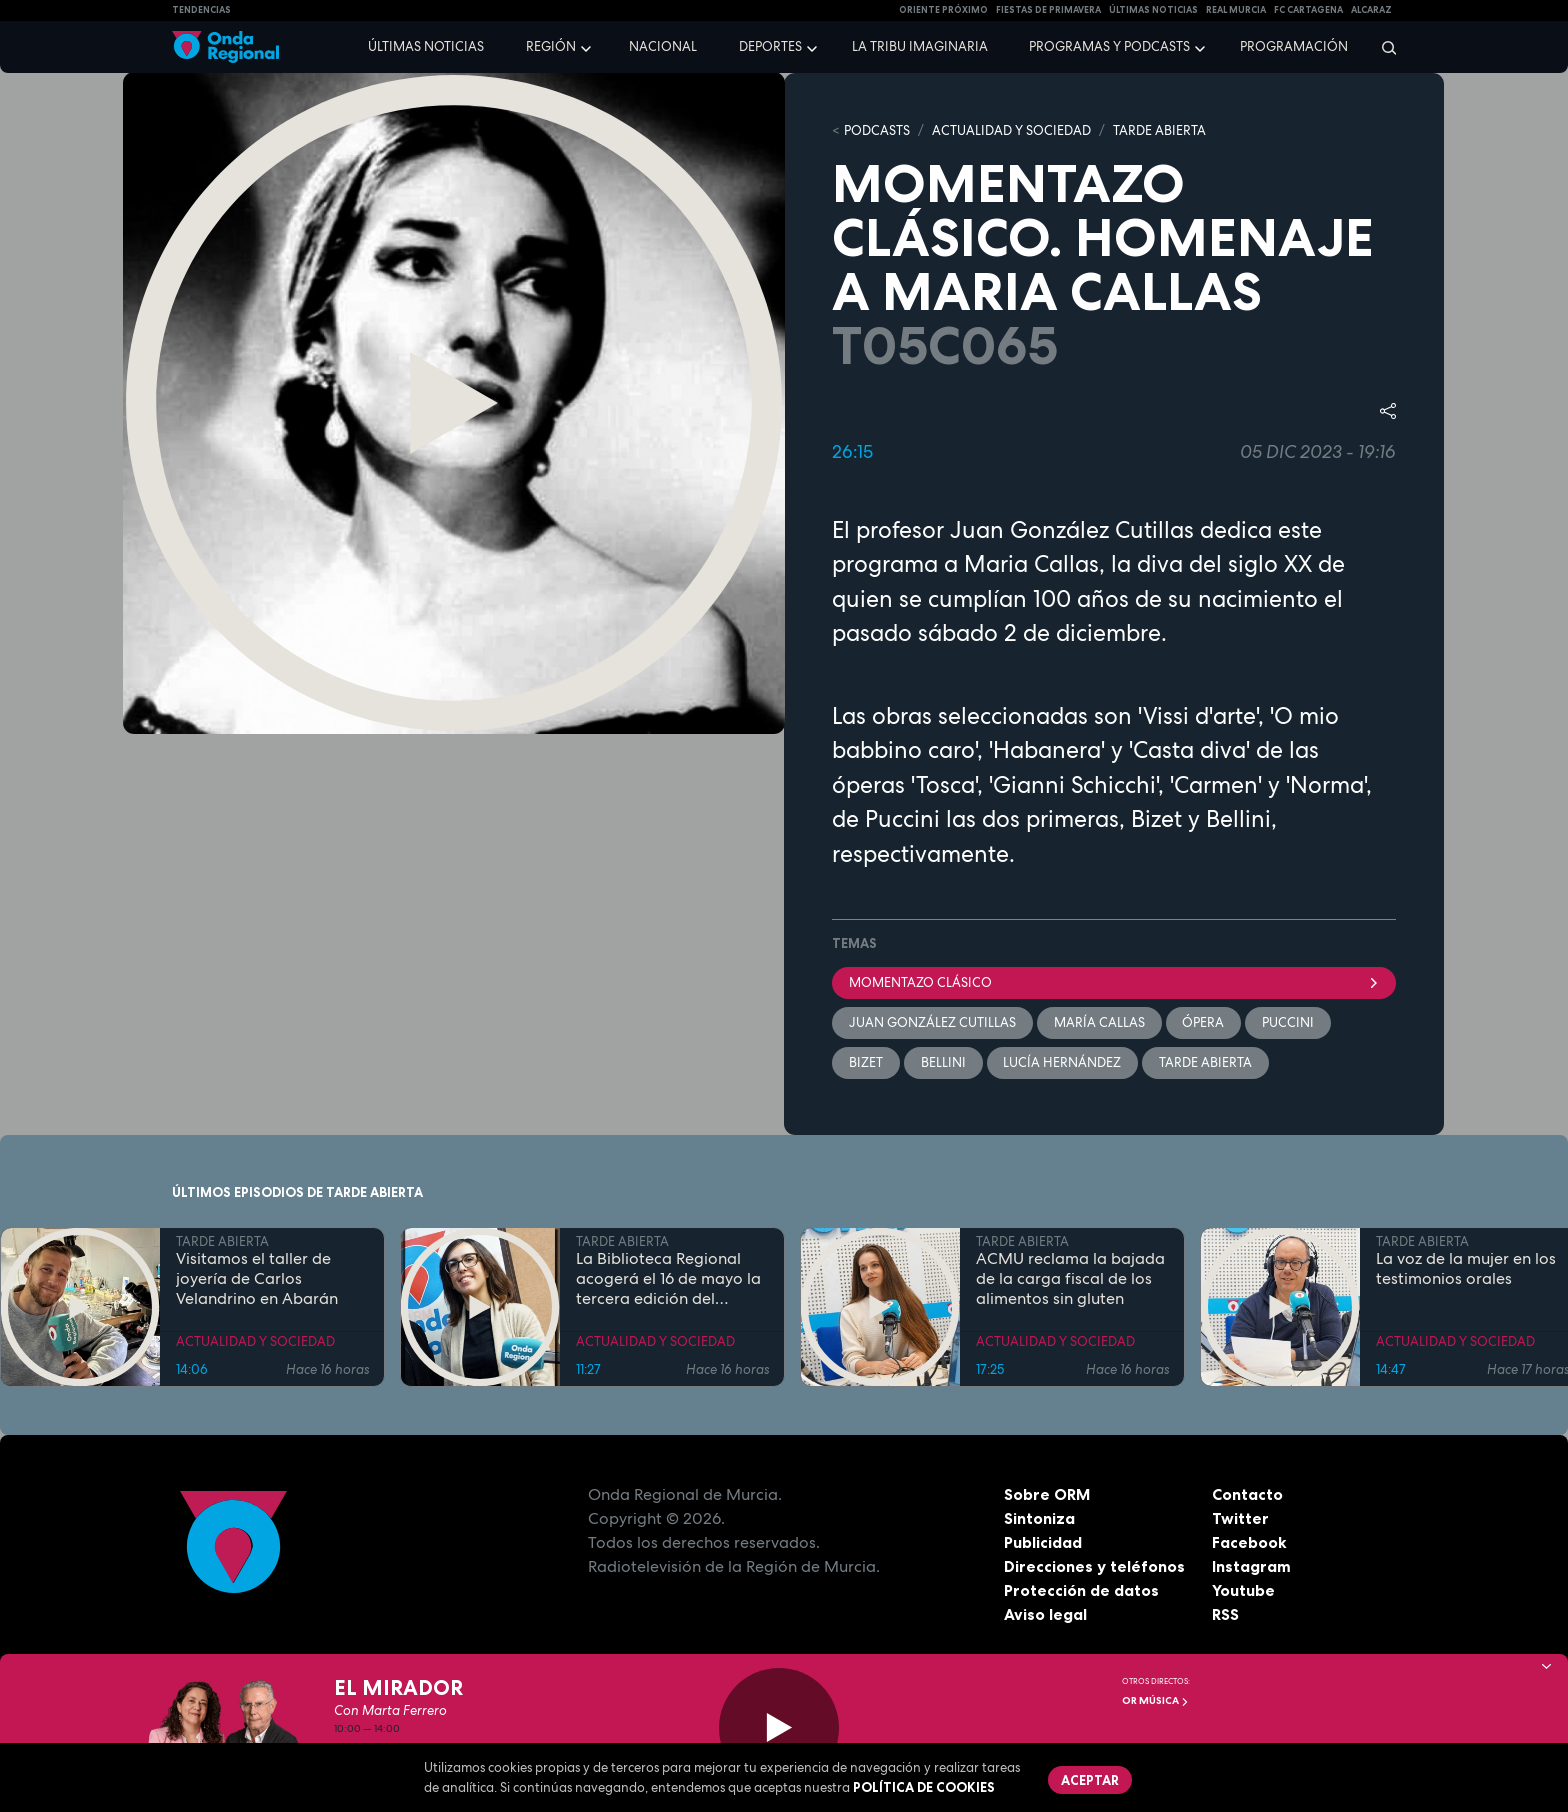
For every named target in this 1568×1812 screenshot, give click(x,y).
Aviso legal (1045, 1615)
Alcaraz (1371, 10)
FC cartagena (1308, 10)
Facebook (1249, 1543)
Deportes (770, 46)
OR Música (1155, 1700)
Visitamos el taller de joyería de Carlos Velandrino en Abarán (257, 1280)
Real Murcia (1236, 10)
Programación (1294, 46)
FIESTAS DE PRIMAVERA (1048, 10)
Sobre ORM (1048, 1495)
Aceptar (1090, 1780)
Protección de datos (1082, 1591)
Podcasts (877, 130)
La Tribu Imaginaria (920, 46)
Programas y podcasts (1109, 46)
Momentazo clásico (1114, 982)
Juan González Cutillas (932, 1022)
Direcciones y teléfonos (1095, 1567)
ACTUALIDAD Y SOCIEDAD (1011, 130)
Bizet (866, 1062)
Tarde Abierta (1206, 1062)
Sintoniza (1039, 1519)
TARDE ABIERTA (1159, 130)
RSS (1226, 1615)
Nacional (663, 46)
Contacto (1247, 1495)
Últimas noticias (426, 46)
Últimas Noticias (1153, 10)
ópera (1204, 1022)
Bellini (943, 1062)
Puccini (1289, 1022)
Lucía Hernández (1063, 1062)
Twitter (1240, 1519)
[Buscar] (1382, 47)
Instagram (1251, 1567)
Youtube (1243, 1591)
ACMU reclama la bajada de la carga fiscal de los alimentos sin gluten (1070, 1280)
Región (551, 46)
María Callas (1099, 1022)
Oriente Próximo (943, 10)
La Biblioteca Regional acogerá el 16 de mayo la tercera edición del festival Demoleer (668, 1280)
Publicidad (1043, 1543)
